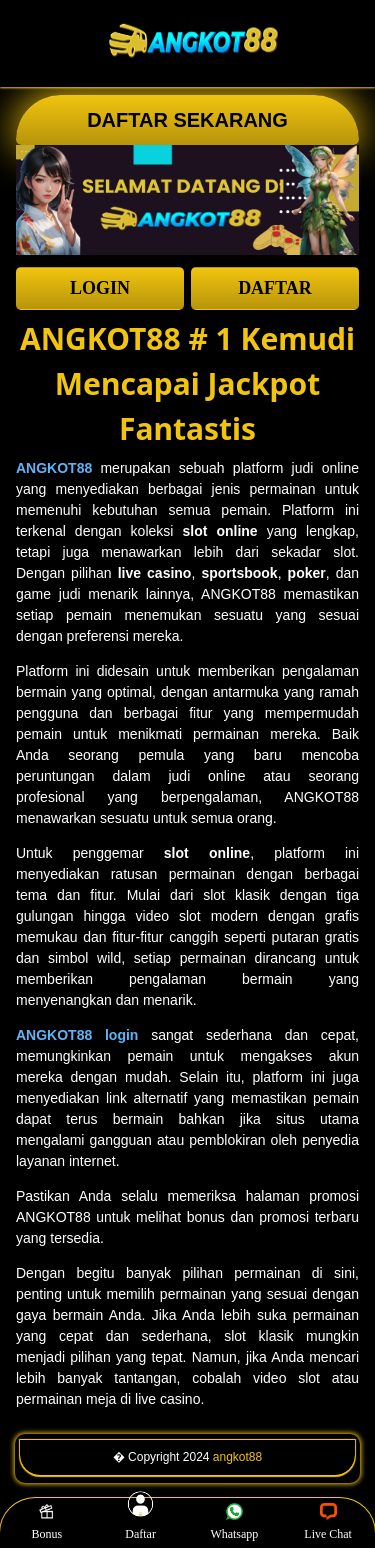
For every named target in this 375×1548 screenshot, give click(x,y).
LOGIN (100, 288)
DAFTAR (275, 288)
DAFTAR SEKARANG (187, 120)
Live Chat (328, 1522)
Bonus (47, 1522)
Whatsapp (234, 1522)
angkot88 (237, 1457)
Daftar (140, 1522)
